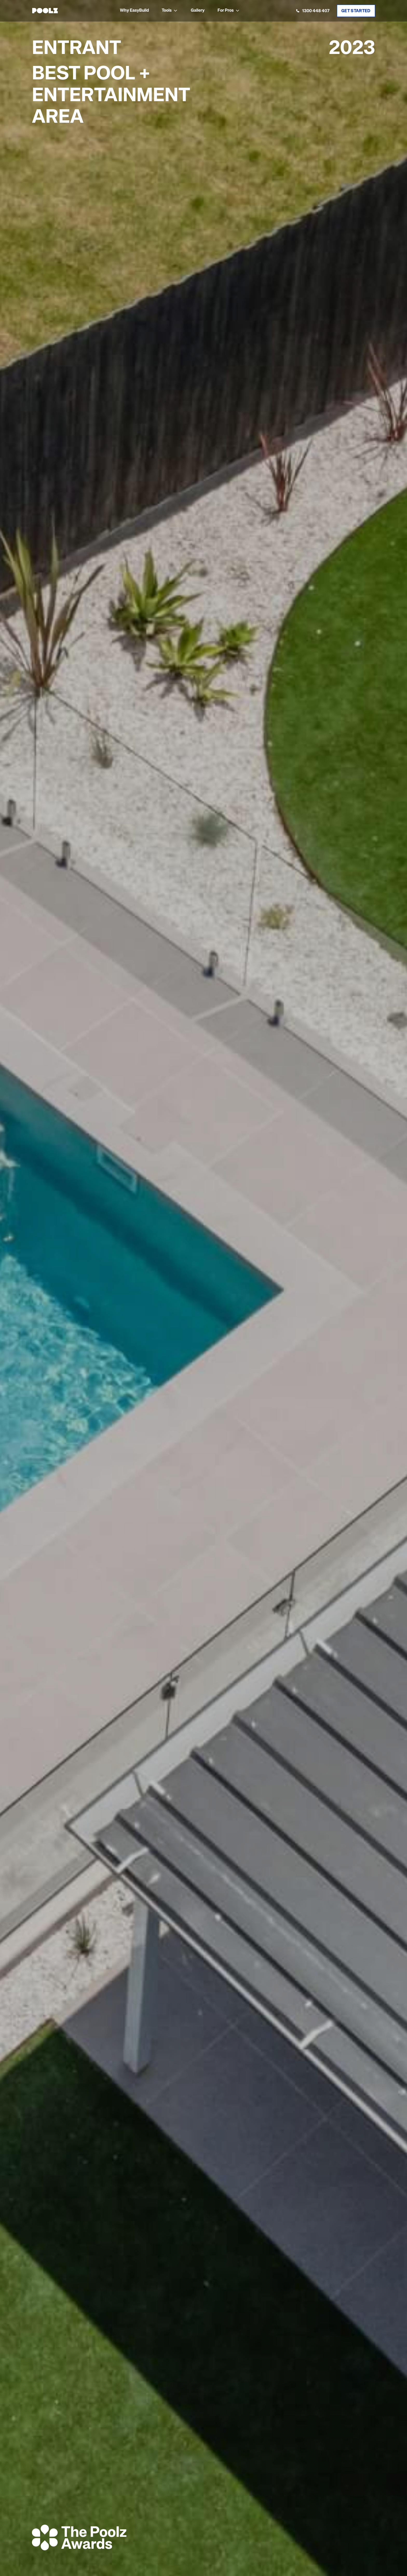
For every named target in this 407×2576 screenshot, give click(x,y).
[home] (45, 10)
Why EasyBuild (134, 10)
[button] (170, 11)
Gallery (198, 10)
